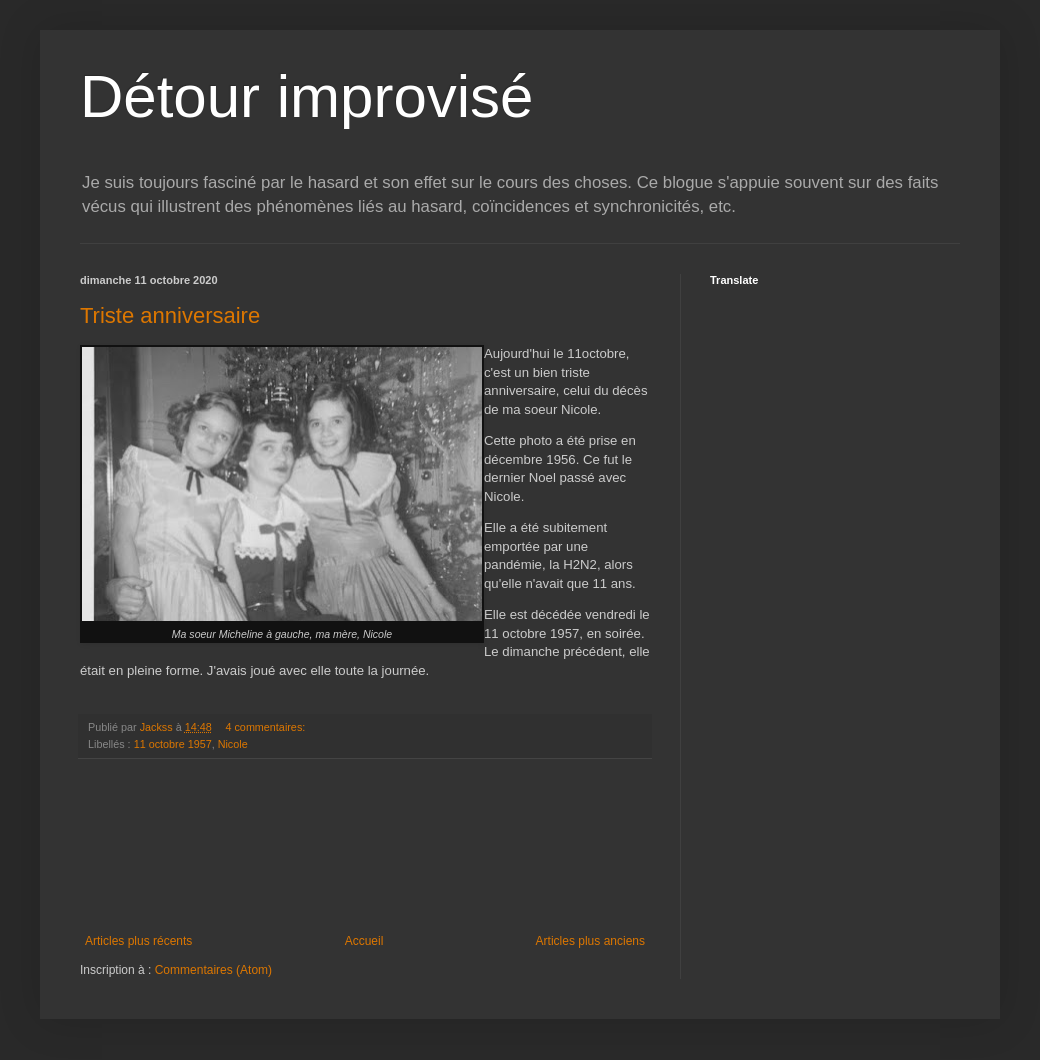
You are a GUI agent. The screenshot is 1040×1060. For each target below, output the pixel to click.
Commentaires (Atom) (213, 970)
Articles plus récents (138, 941)
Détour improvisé (307, 96)
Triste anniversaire (170, 315)
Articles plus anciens (590, 941)
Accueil (364, 941)
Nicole (233, 744)
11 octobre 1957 (173, 744)
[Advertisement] (365, 846)
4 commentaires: (266, 727)
